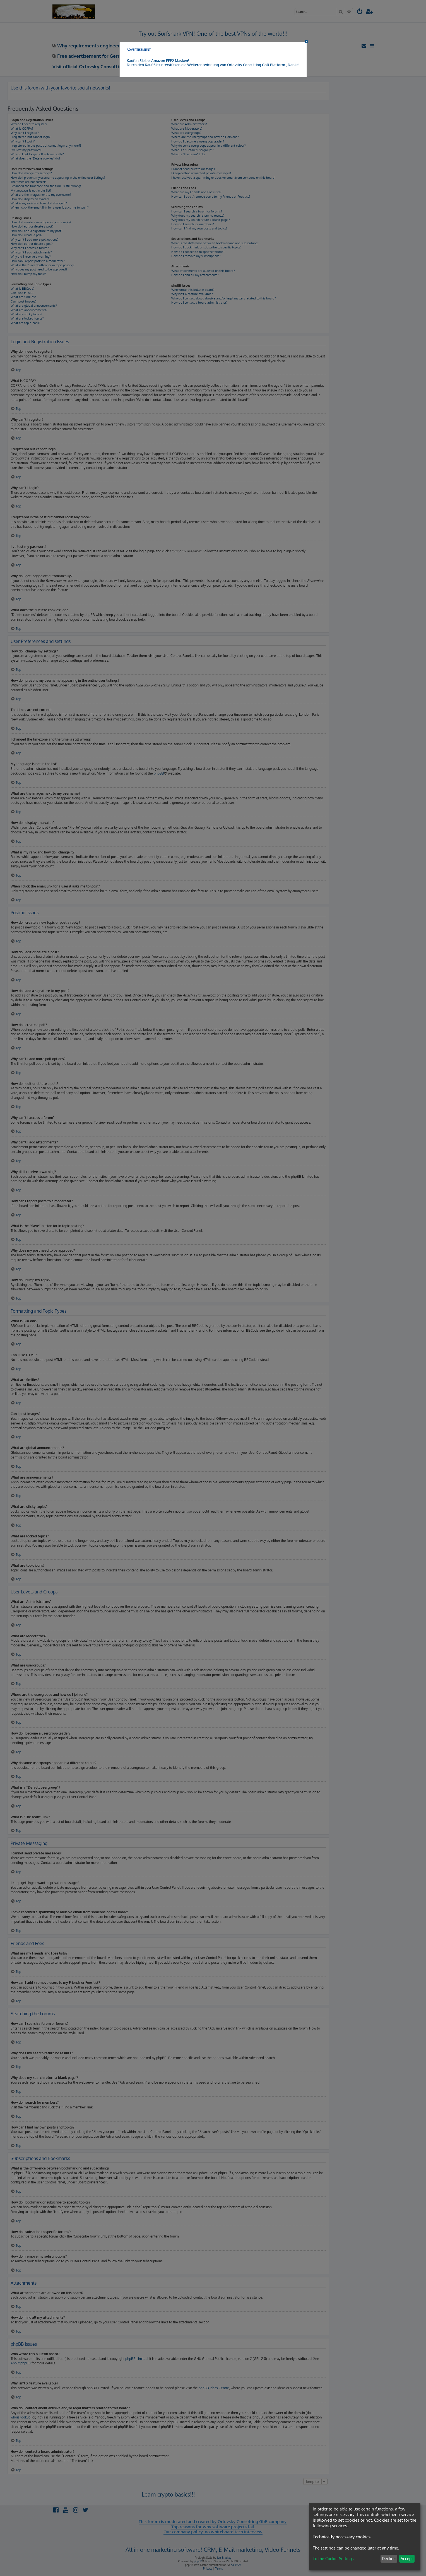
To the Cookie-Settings (333, 2558)
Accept (407, 2558)
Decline (389, 2558)
